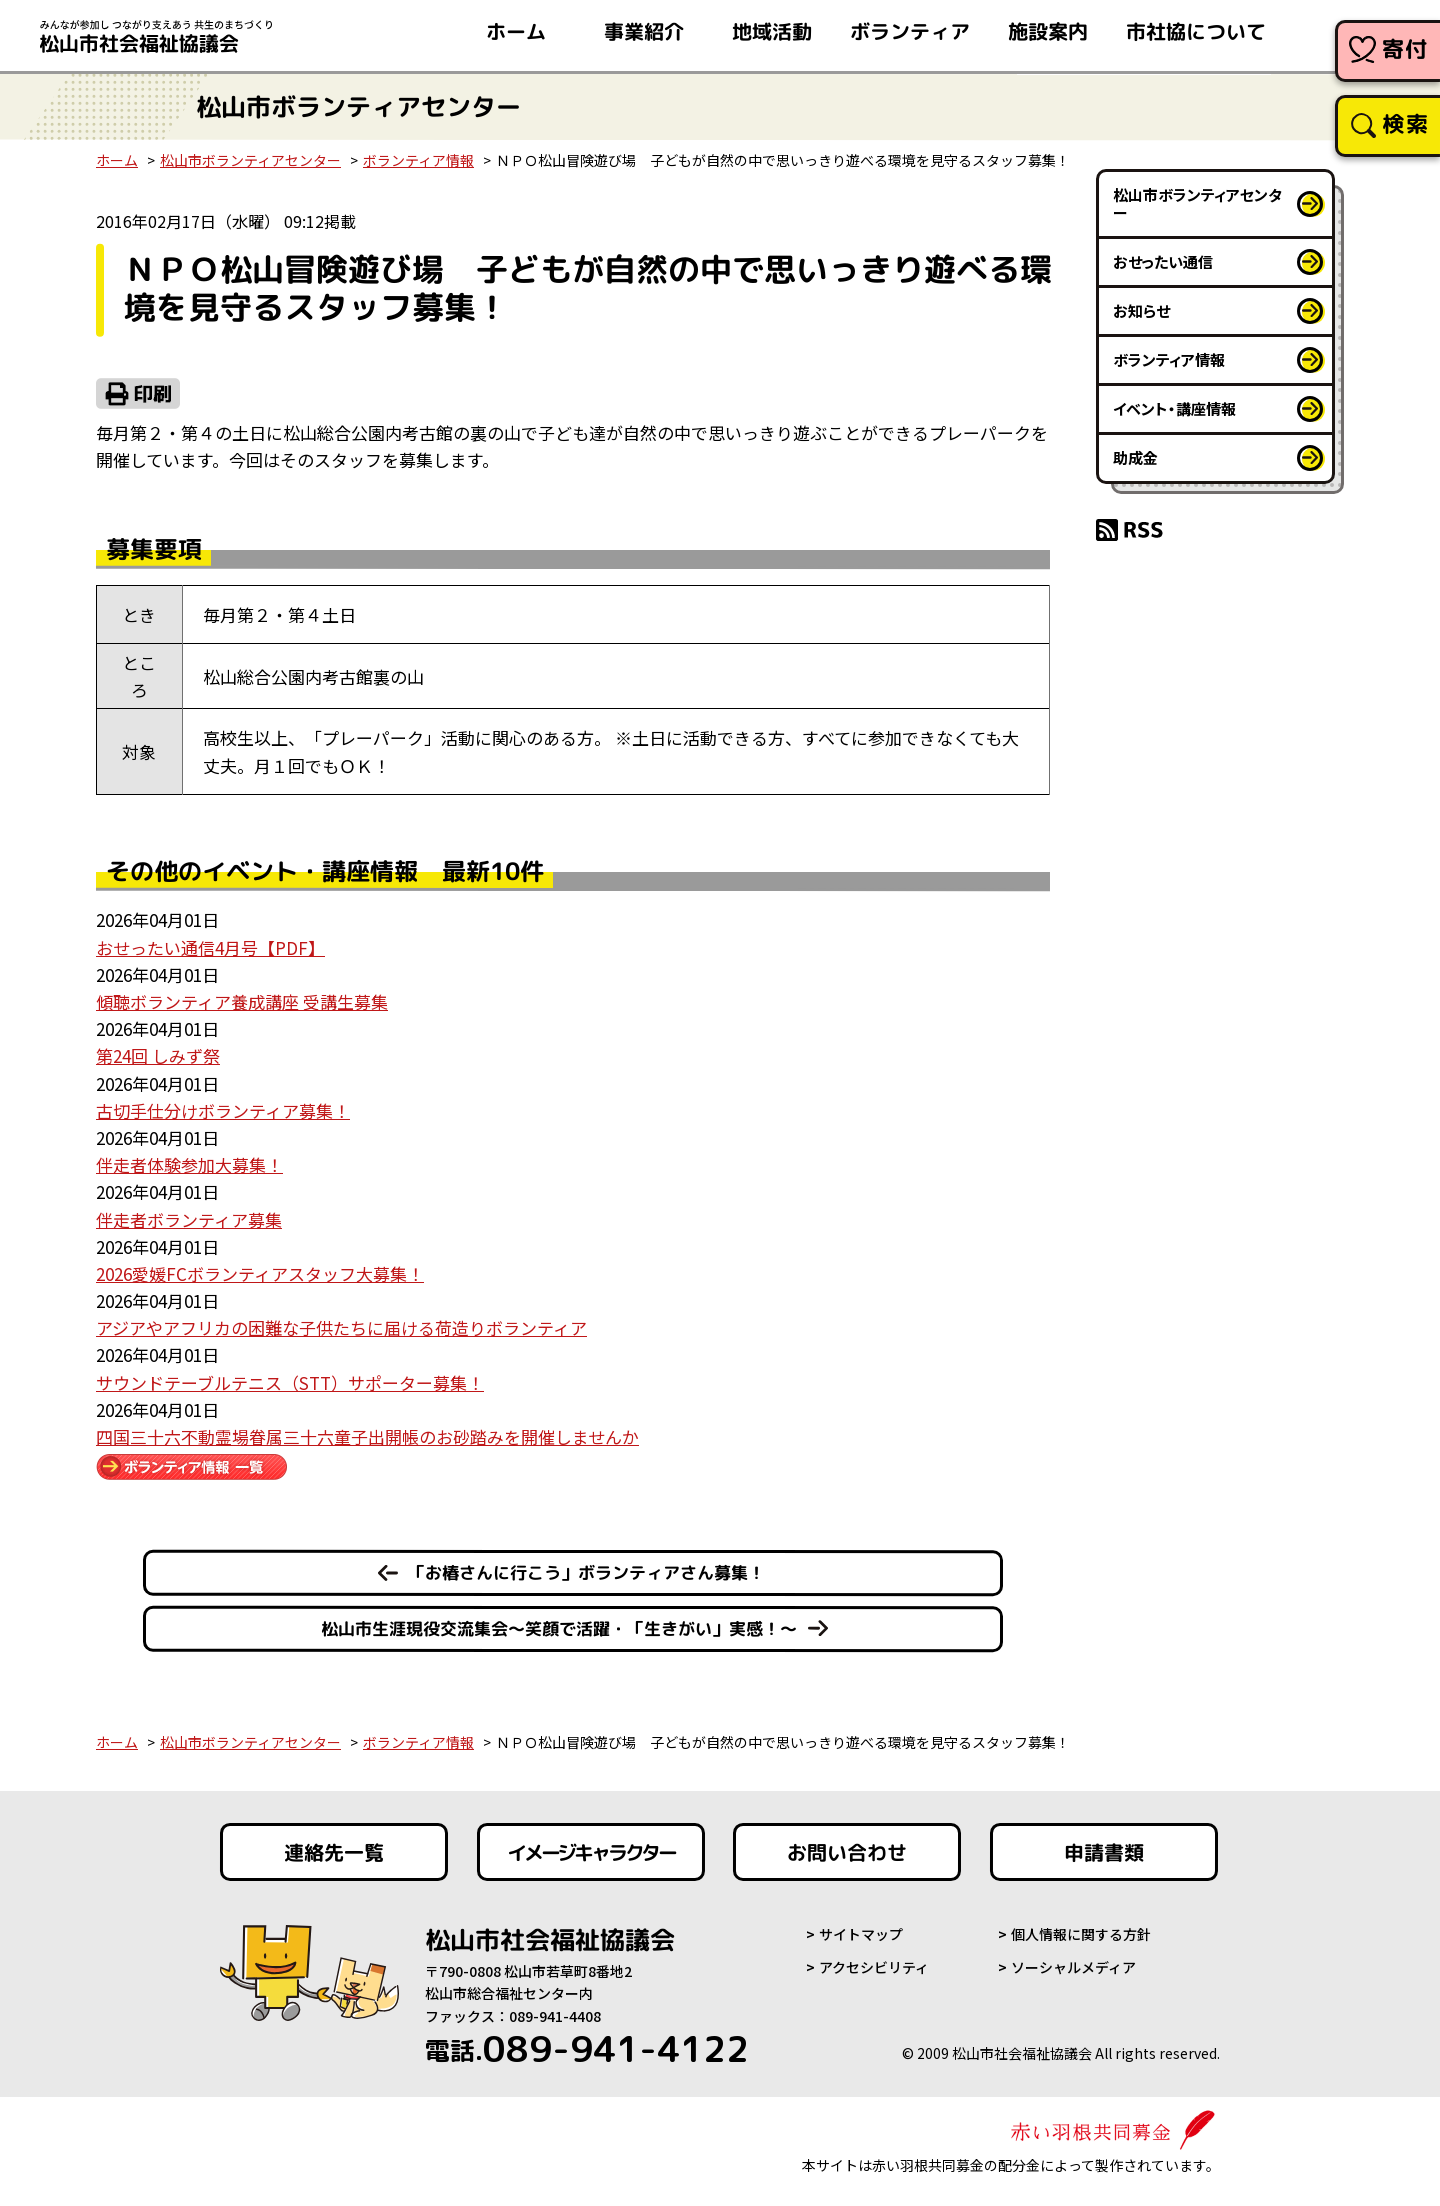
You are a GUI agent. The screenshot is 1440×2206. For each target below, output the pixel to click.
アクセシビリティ (874, 1967)
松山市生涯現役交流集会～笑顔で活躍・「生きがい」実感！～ (559, 1628)
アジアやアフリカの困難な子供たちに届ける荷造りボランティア (341, 1327)
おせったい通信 (1163, 261)
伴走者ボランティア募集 (189, 1219)
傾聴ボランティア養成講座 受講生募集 (242, 1001)
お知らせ (1141, 310)
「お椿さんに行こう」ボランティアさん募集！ (586, 1572)
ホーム (117, 160)
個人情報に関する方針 (1081, 1934)
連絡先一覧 (334, 1852)
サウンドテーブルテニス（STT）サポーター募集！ (290, 1382)
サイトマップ (861, 1934)
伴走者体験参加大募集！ (189, 1164)
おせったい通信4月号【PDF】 (210, 947)
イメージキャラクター (591, 1852)
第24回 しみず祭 (158, 1055)
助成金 (1135, 457)
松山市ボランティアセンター (250, 160)
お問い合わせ (847, 1852)
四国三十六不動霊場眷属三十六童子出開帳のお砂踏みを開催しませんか (367, 1436)
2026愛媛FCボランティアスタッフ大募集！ (260, 1273)
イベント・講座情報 (1174, 408)
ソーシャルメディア (1073, 1967)
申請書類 (1104, 1852)
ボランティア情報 (418, 160)
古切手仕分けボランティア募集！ (223, 1110)
